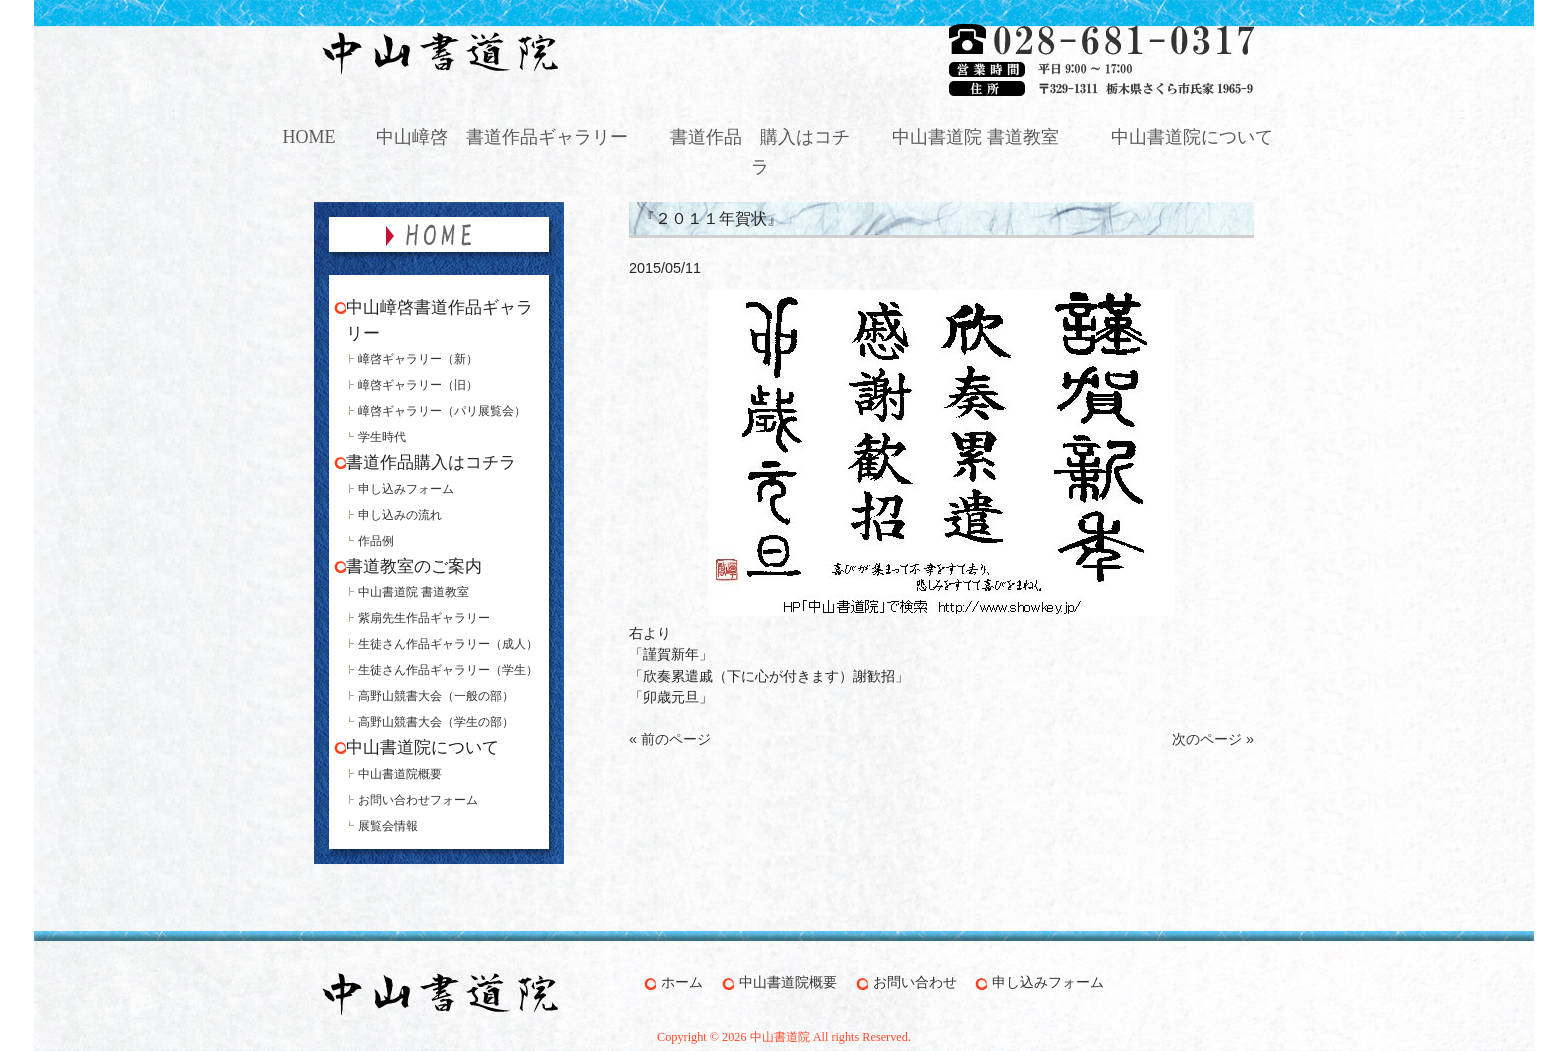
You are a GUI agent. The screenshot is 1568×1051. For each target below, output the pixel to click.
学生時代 (382, 437)
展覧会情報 (388, 826)
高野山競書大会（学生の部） (436, 722)
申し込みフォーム (406, 489)
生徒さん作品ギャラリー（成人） (448, 644)
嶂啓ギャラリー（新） (418, 359)
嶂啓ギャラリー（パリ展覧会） (442, 411)
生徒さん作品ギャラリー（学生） (448, 670)
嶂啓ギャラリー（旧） (418, 385)
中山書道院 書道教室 (413, 592)
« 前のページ (670, 739)
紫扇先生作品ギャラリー (424, 618)
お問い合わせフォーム (418, 800)
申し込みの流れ (400, 515)
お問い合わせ (915, 982)
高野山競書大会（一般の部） (436, 696)
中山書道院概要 (400, 774)
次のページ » (1213, 739)
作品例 (376, 541)
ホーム (682, 982)
